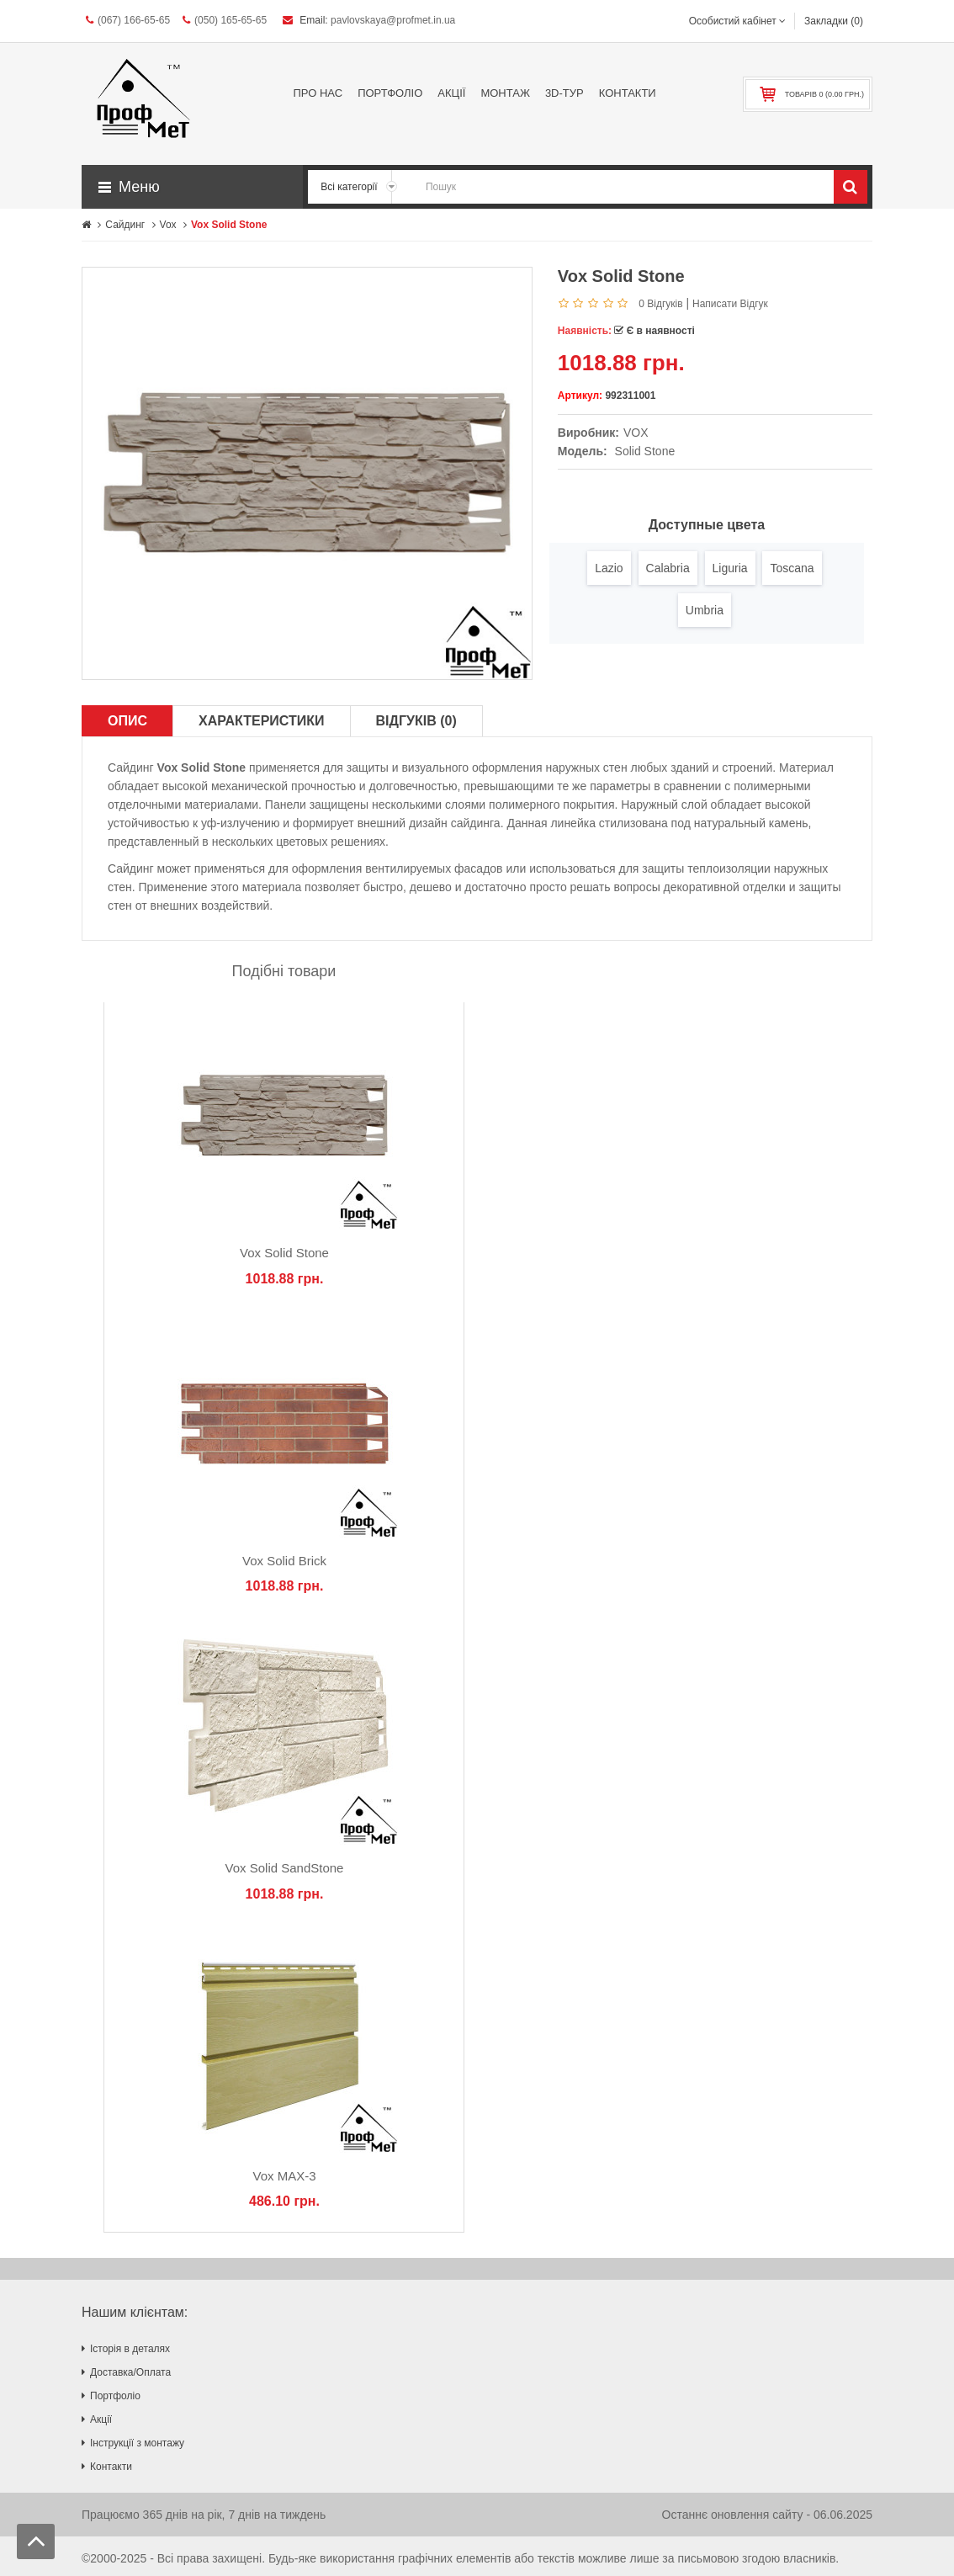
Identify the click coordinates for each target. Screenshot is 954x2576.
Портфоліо (115, 2396)
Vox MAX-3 (283, 2176)
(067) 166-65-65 (128, 20)
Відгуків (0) (416, 721)
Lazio (609, 568)
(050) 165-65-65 (225, 20)
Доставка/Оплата (130, 2372)
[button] (192, 187)
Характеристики (262, 721)
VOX (636, 432)
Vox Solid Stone (284, 1253)
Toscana (792, 568)
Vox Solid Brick (284, 1561)
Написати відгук (730, 304)
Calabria (668, 568)
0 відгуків (660, 304)
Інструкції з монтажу (137, 2443)
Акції (101, 2419)
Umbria (704, 610)
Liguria (730, 568)
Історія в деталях (130, 2349)
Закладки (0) (833, 21)
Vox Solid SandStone (284, 1868)
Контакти (111, 2466)
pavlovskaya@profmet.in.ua (393, 20)
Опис (127, 721)
